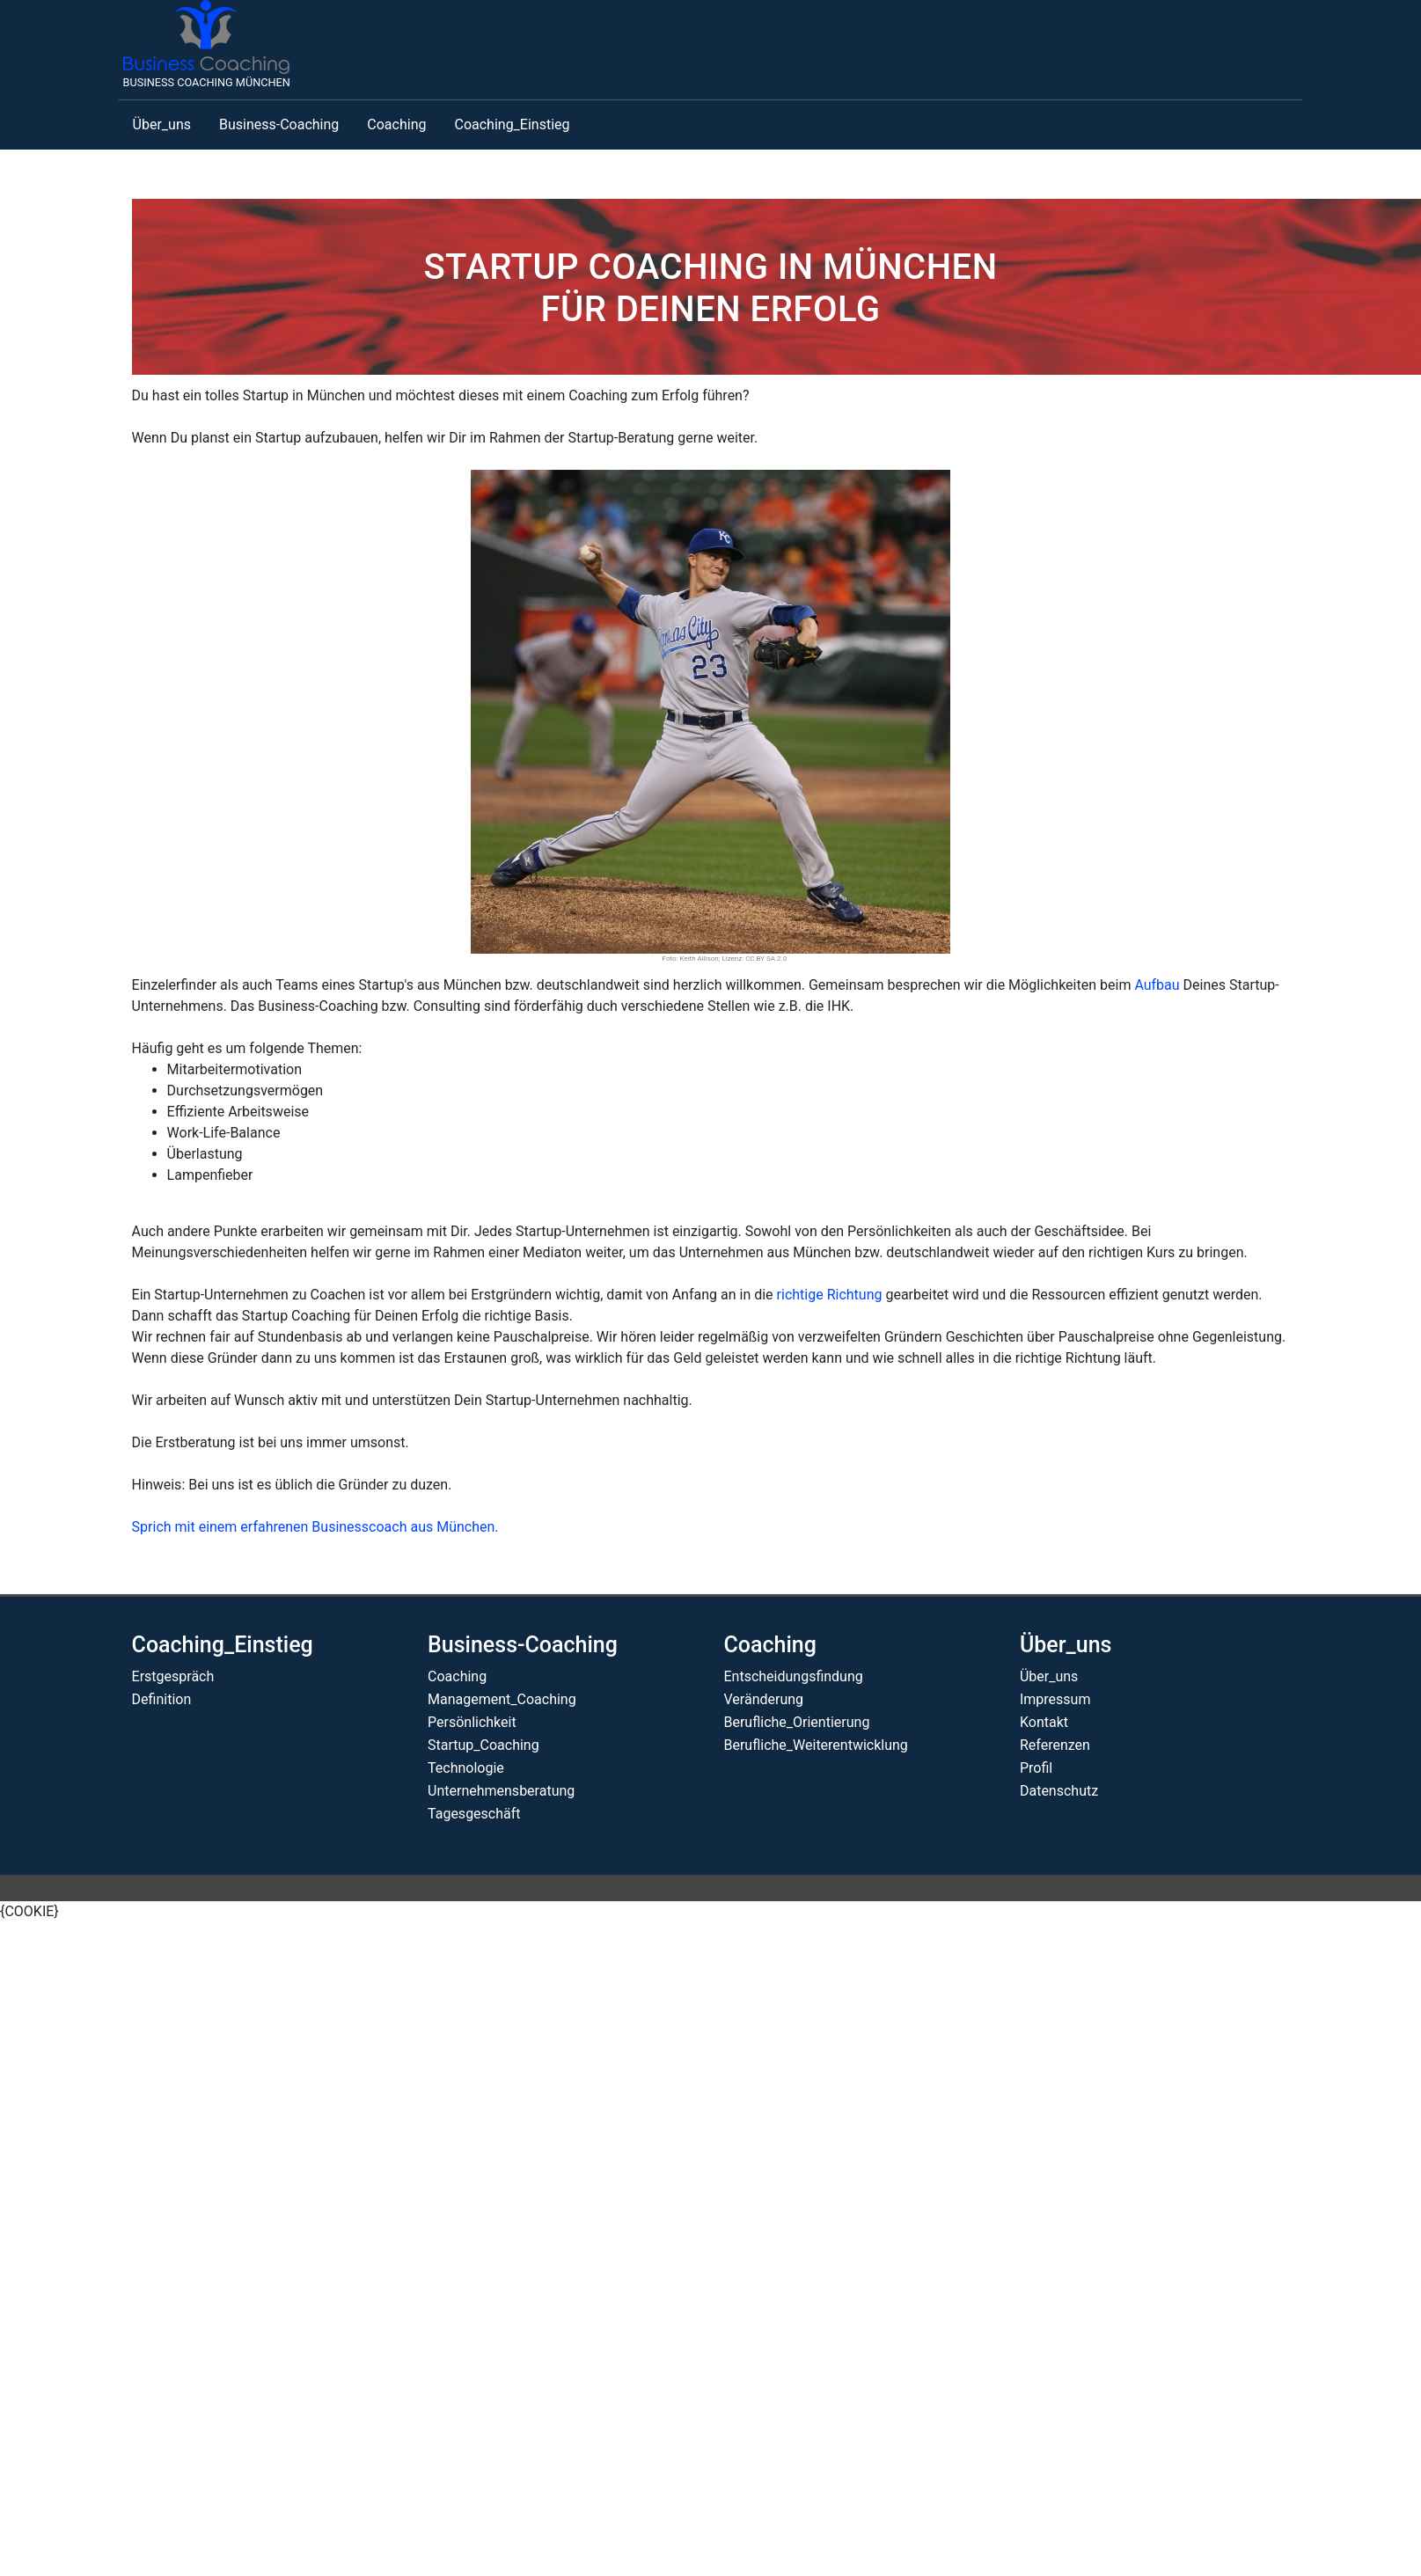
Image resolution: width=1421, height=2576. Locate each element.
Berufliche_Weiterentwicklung (815, 1745)
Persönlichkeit (472, 1722)
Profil (1036, 1768)
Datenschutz (1059, 1790)
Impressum (1055, 1699)
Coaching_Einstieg (511, 124)
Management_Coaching (502, 1699)
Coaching (396, 124)
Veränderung (763, 1699)
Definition (162, 1699)
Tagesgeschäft (474, 1813)
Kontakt (1044, 1722)
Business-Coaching (279, 124)
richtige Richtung (830, 1294)
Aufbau (1156, 985)
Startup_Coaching (483, 1745)
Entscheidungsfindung (792, 1676)
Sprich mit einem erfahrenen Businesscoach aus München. (315, 1527)
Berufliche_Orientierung (796, 1722)
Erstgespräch (173, 1676)
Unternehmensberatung (501, 1790)
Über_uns (162, 124)
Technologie (466, 1768)
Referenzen (1055, 1745)
